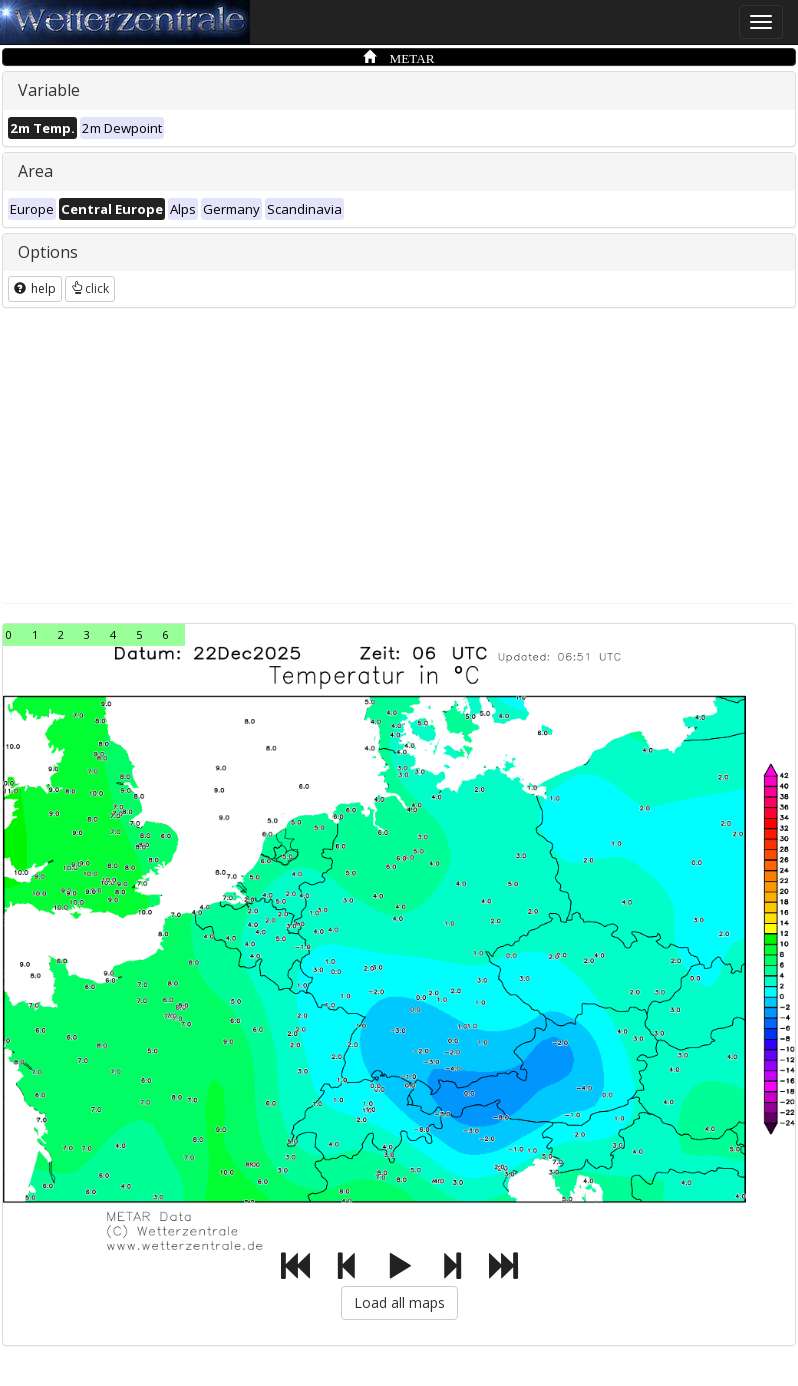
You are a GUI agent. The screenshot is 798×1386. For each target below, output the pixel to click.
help (35, 288)
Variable (49, 90)
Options (48, 252)
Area (35, 171)
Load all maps (399, 1302)
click (90, 288)
